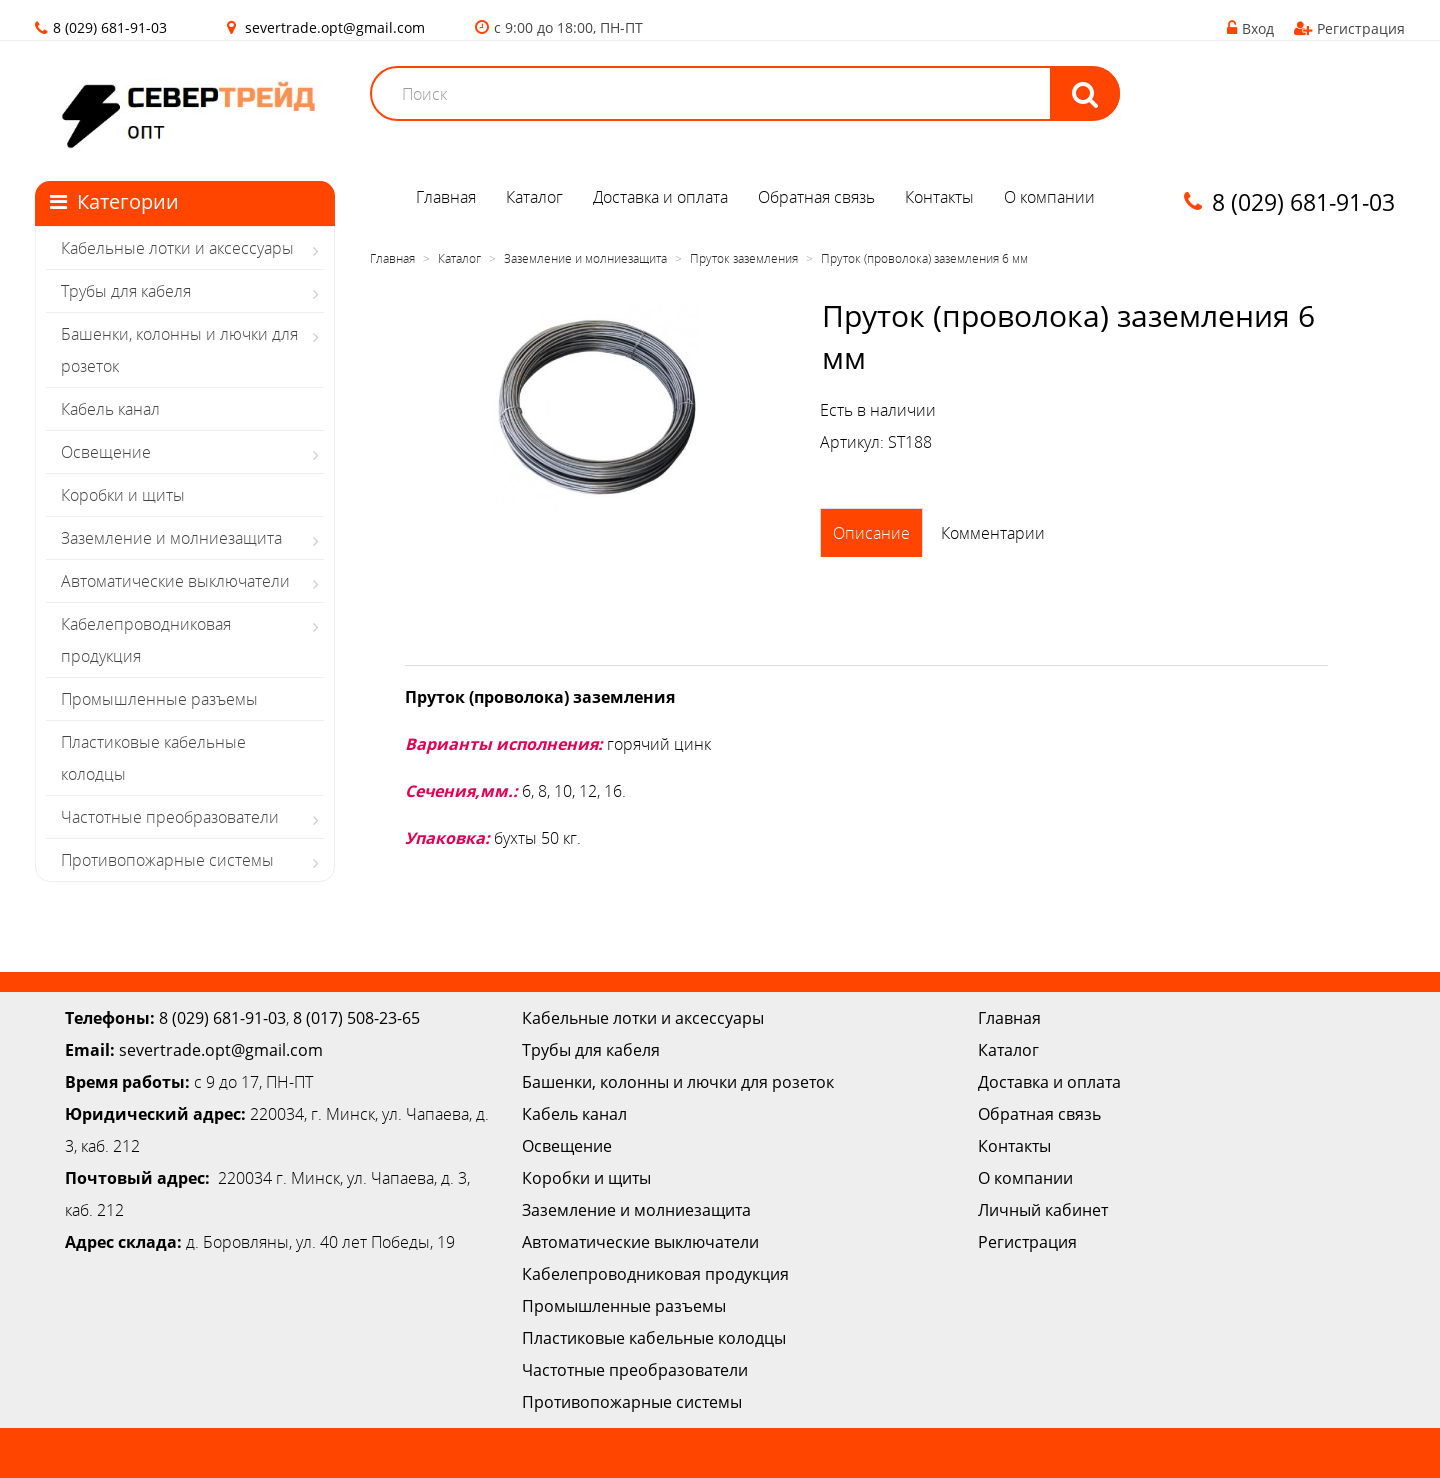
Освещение (106, 452)
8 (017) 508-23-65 (356, 1018)
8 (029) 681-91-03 (222, 1018)
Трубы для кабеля (126, 291)
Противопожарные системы (167, 860)
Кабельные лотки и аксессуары (177, 248)
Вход (1250, 28)
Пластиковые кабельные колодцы (153, 758)
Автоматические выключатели (175, 581)
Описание (871, 533)
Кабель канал (110, 409)
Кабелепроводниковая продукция (146, 640)
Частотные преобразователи (170, 817)
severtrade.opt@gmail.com (335, 27)
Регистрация (1349, 28)
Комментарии (993, 533)
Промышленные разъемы (159, 699)
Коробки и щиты (123, 495)
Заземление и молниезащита (171, 538)
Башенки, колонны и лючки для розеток (179, 350)
